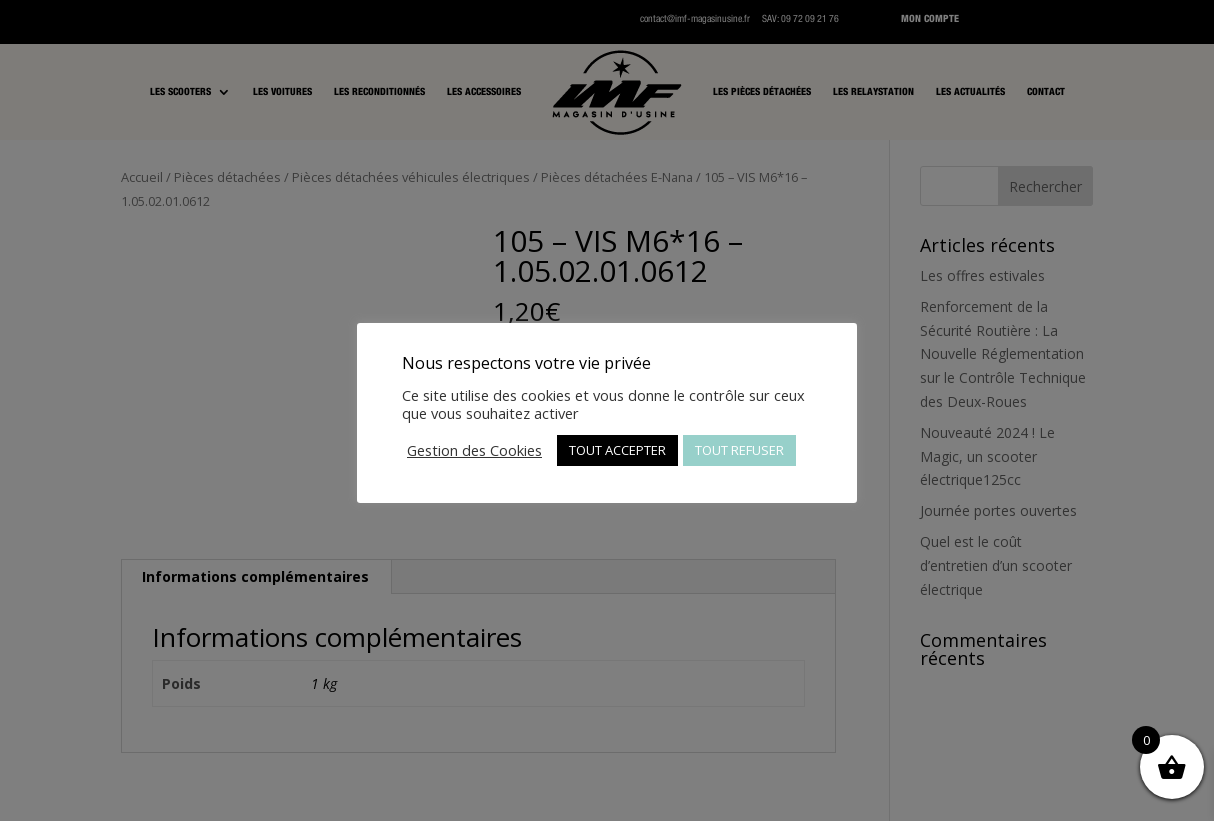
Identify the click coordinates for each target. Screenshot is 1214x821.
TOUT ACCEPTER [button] (617, 450)
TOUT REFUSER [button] (739, 450)
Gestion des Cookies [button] (474, 450)
